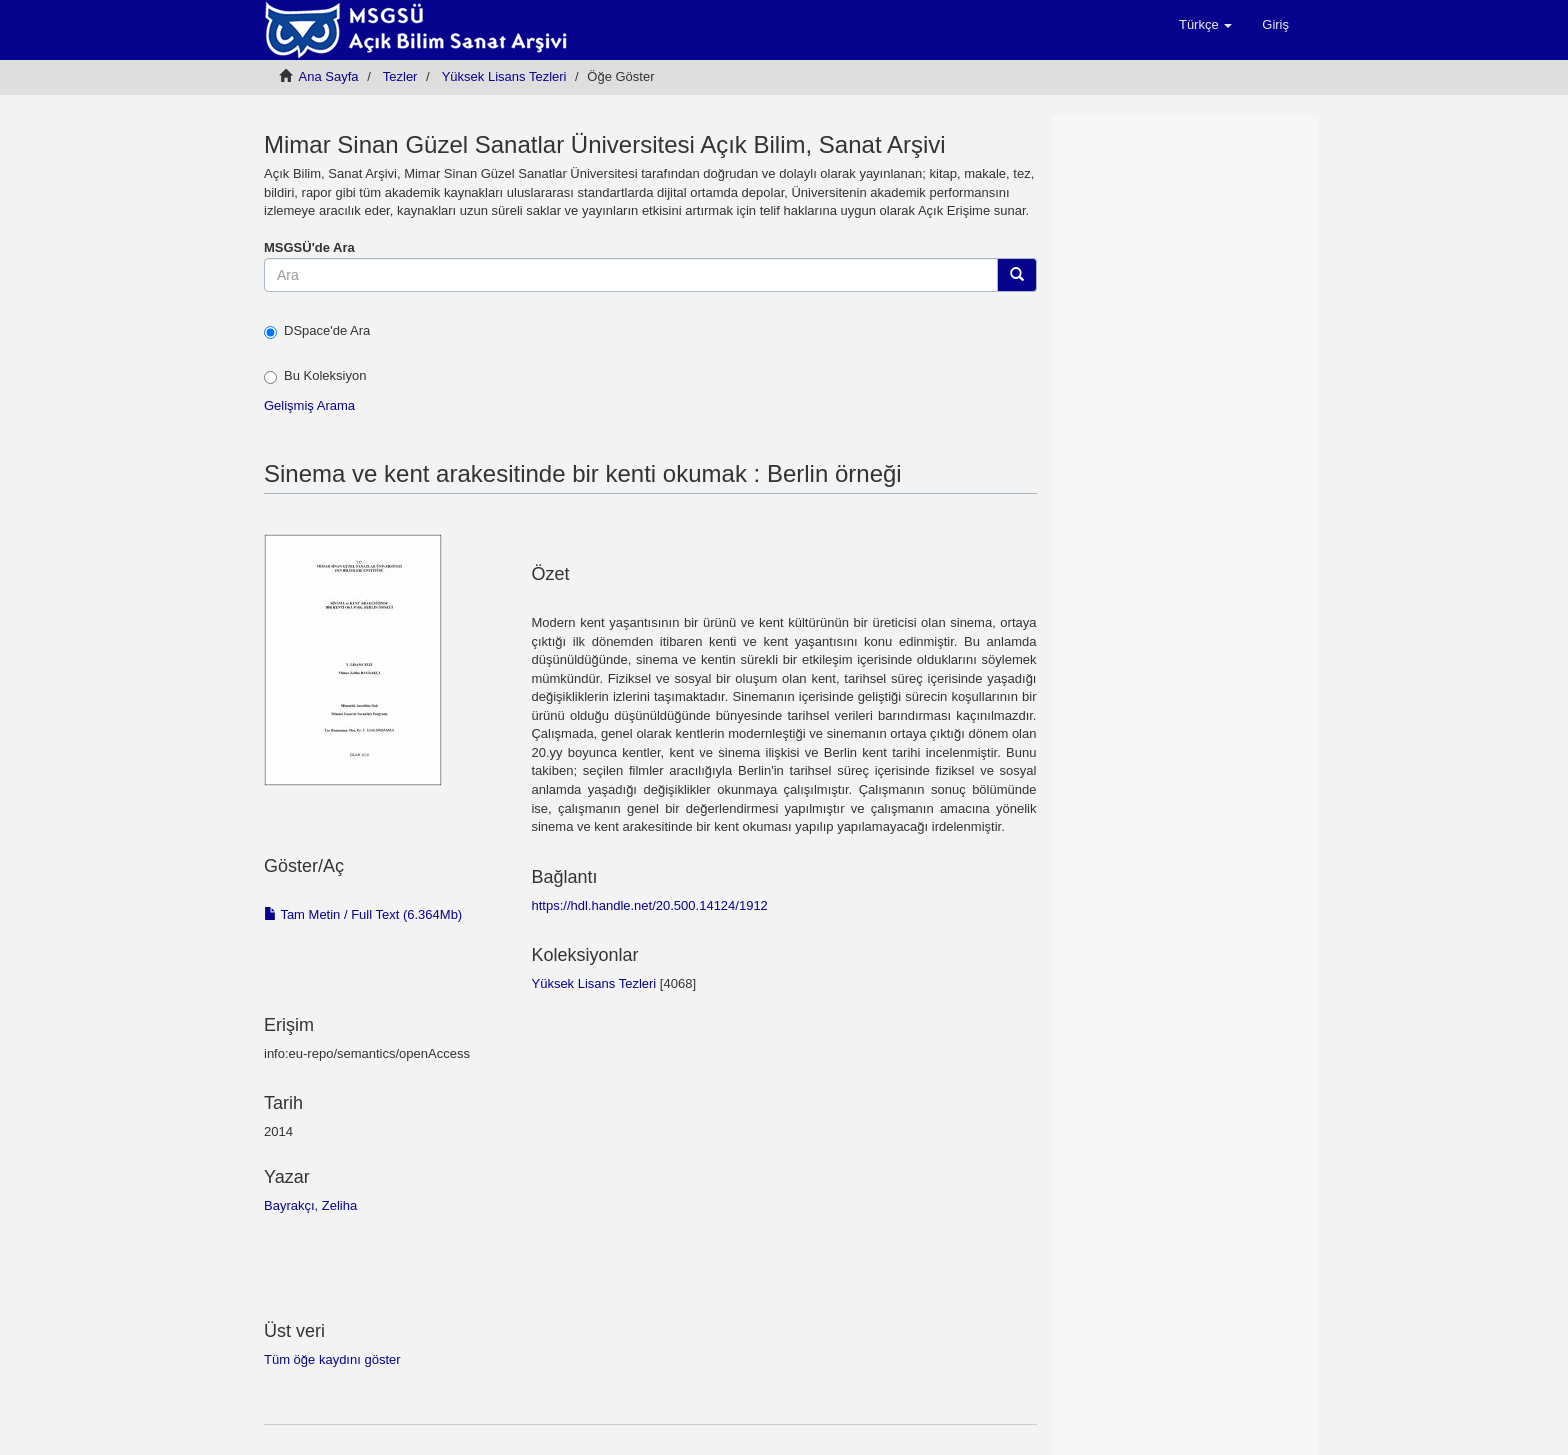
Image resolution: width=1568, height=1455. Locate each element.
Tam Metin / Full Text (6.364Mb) (363, 914)
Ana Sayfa (329, 76)
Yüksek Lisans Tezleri (504, 76)
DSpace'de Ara (317, 331)
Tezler (400, 76)
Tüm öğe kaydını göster (332, 1359)
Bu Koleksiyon (315, 376)
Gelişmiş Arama (309, 405)
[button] (1205, 25)
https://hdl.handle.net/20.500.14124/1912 (649, 905)
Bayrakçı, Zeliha (310, 1205)
